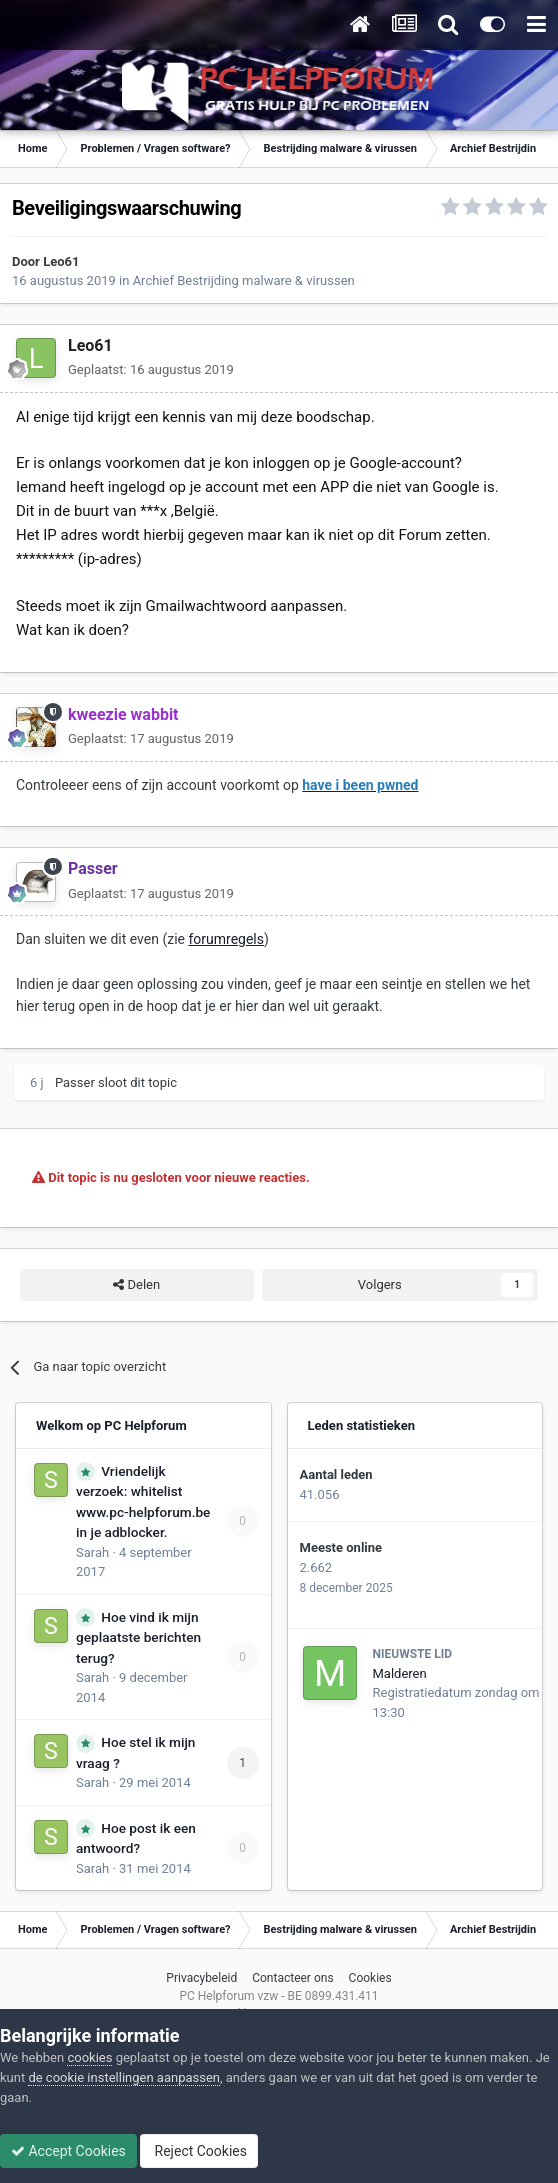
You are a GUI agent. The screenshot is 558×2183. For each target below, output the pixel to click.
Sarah (92, 1552)
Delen (136, 1285)
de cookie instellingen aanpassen (124, 2077)
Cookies (370, 1978)
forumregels (226, 939)
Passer (75, 1082)
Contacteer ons (292, 1978)
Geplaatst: (151, 369)
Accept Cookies (68, 2151)
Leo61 (61, 261)
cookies (89, 2057)
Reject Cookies (199, 2151)
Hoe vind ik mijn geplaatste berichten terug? (138, 1637)
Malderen (400, 1673)
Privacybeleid (201, 1978)
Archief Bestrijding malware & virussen (244, 280)
